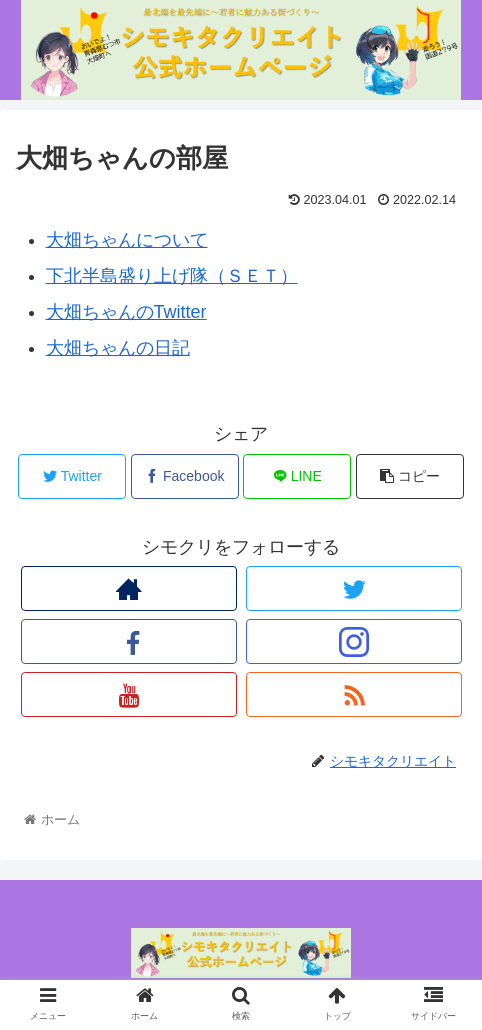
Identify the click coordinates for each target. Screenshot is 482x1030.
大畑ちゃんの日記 (118, 348)
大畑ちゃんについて (127, 240)
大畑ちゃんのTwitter (126, 312)
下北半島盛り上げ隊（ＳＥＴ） (172, 276)
